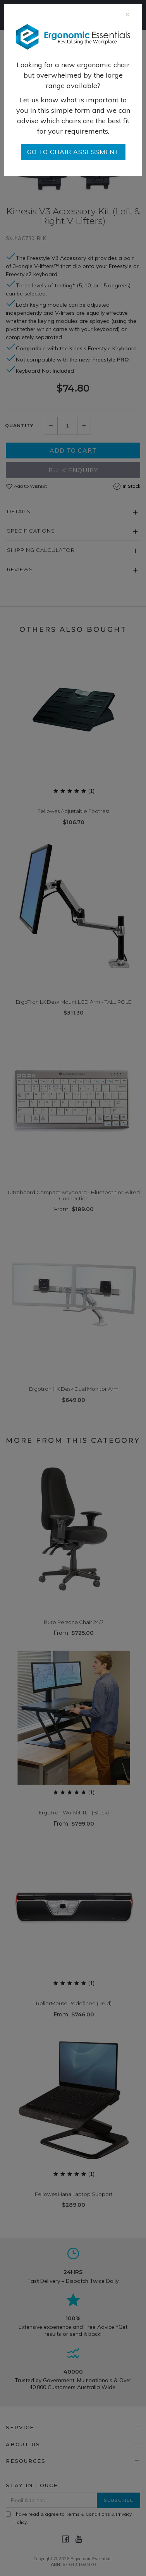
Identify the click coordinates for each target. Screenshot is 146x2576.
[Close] (127, 14)
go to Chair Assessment (73, 152)
